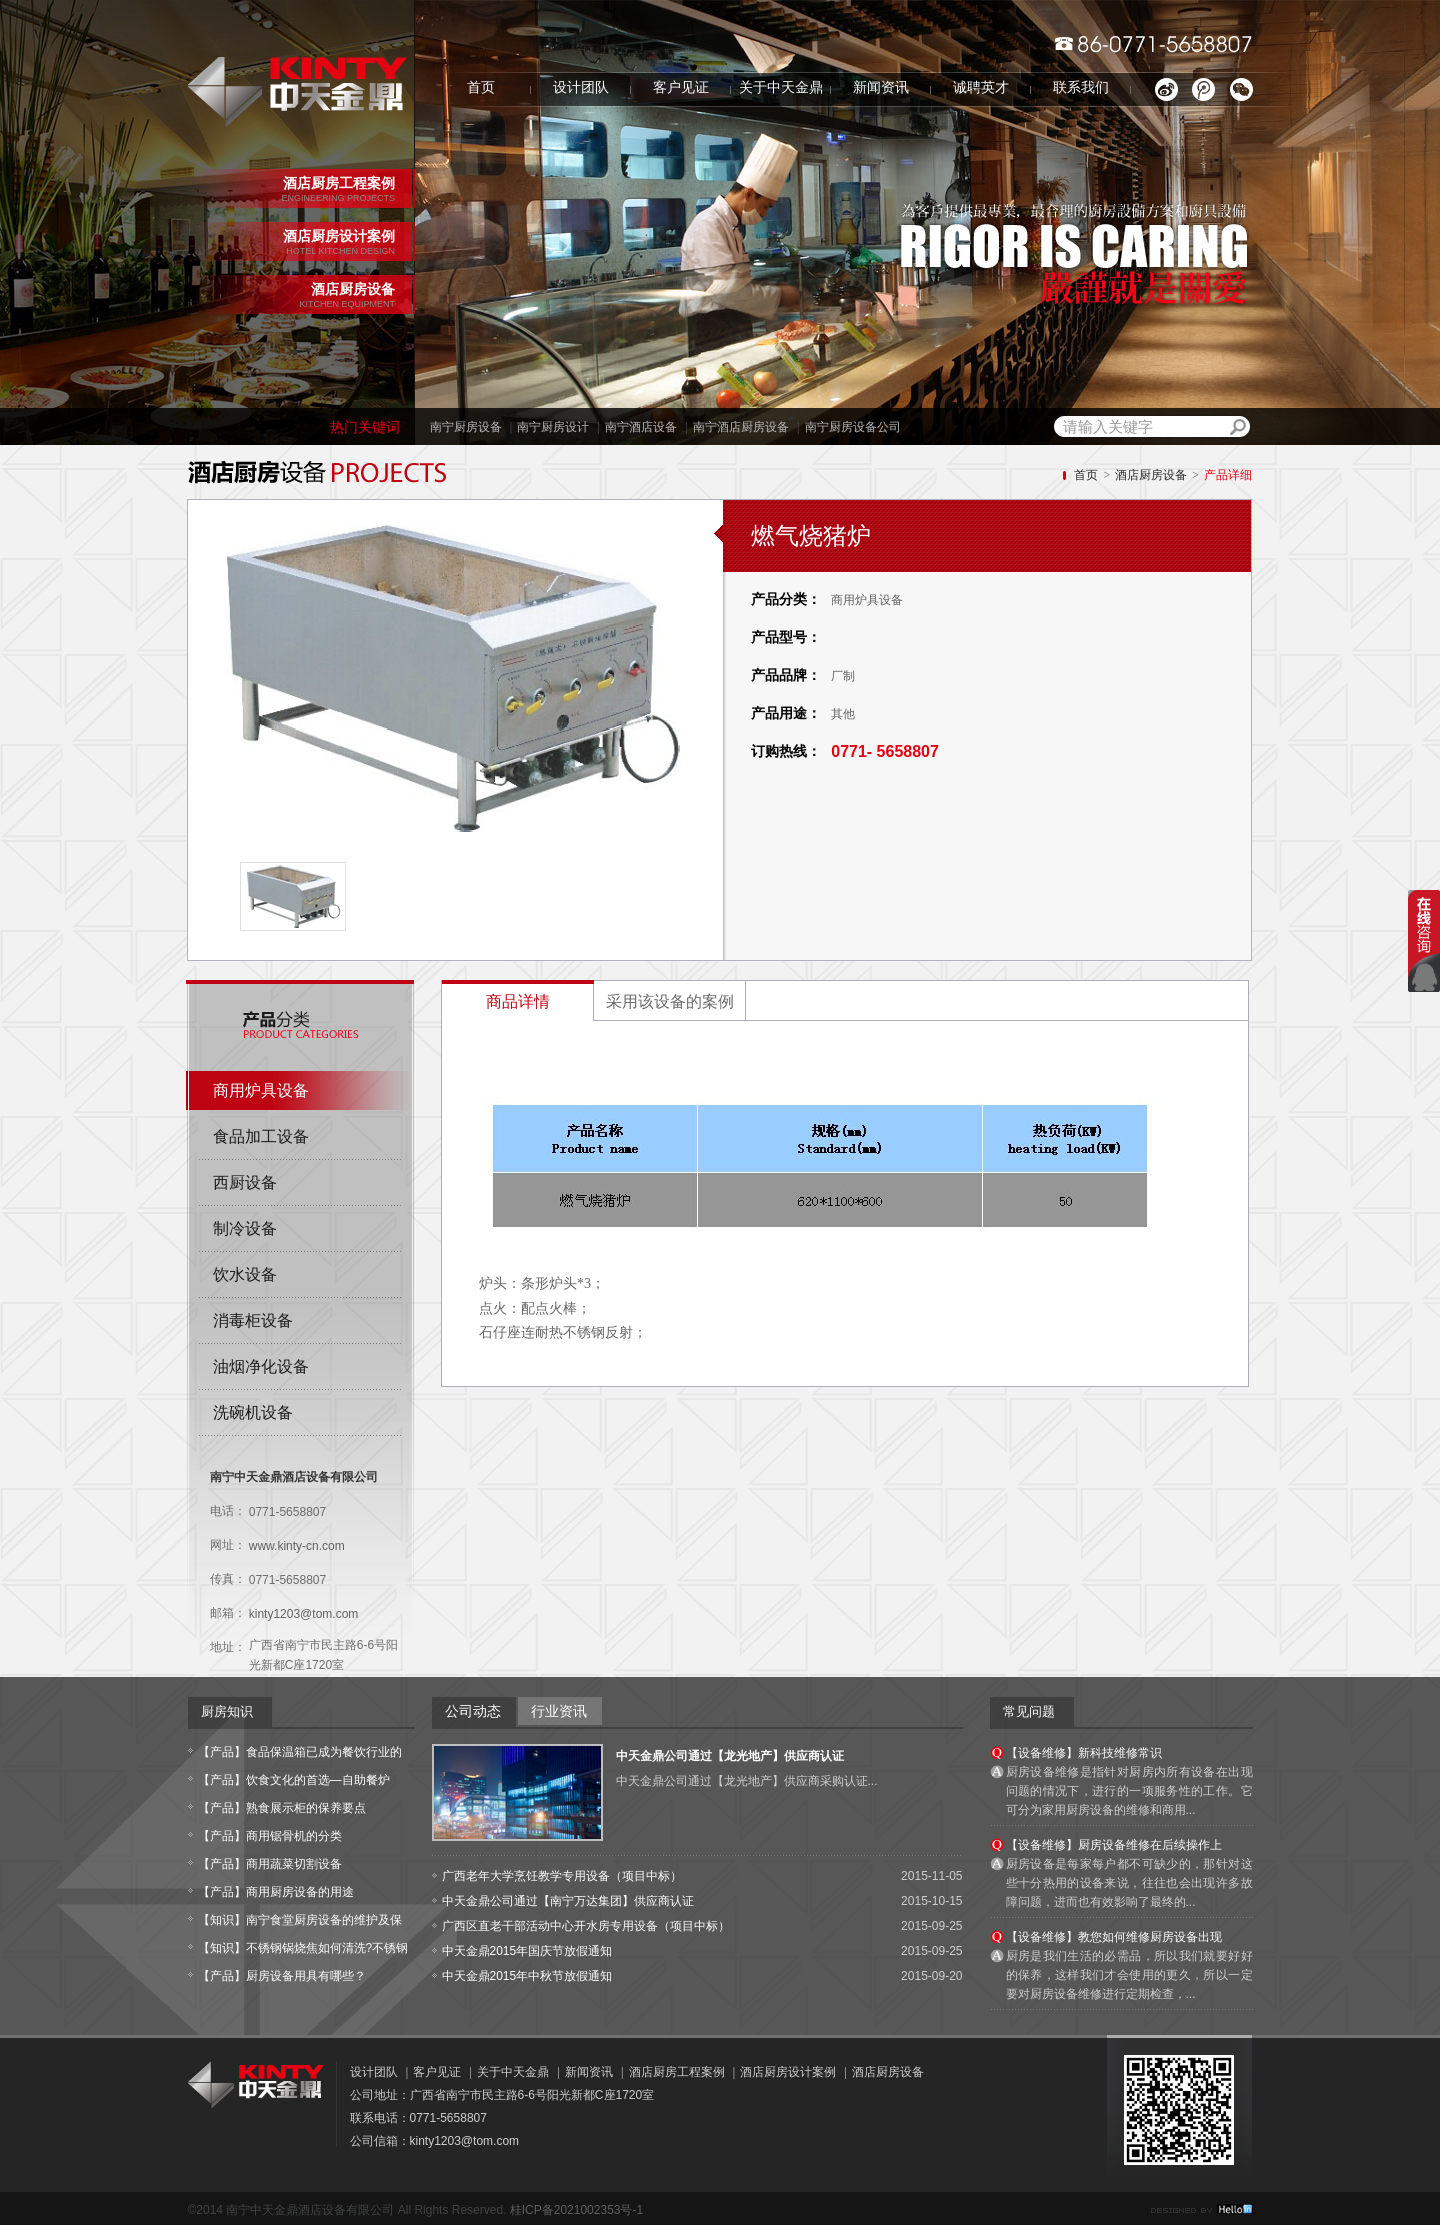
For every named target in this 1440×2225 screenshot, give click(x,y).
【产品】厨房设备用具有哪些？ (282, 1976)
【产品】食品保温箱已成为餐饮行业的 (300, 1752)
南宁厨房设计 (553, 427)
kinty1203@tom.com (304, 1614)
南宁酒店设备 (641, 427)
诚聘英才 (981, 87)
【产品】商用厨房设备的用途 (276, 1892)
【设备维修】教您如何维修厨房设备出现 (1114, 1937)
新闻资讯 (881, 87)
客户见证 (681, 87)
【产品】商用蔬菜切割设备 (270, 1864)
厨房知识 (227, 1711)
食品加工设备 (261, 1136)
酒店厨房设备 (1151, 475)
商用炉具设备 (261, 1090)
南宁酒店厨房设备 (741, 427)
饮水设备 (245, 1274)
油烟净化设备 (261, 1366)
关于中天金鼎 (781, 87)
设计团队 (581, 87)
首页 (481, 87)
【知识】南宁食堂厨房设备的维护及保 (300, 1920)
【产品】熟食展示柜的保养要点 (282, 1808)
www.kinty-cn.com (297, 1546)
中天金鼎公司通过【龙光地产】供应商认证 (730, 1756)
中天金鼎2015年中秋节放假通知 (527, 1976)
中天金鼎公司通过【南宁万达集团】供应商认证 (568, 1901)
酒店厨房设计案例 (788, 2072)
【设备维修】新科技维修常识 (1084, 1753)
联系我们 (1081, 87)
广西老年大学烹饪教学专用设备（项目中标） (562, 1876)
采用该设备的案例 (670, 1001)
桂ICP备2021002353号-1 (576, 2210)
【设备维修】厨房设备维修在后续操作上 (1114, 1845)
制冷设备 (245, 1228)
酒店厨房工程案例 (677, 2072)
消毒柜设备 (253, 1320)
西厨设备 (245, 1182)
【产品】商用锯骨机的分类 (270, 1836)
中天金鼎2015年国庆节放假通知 (527, 1951)
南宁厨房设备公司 (853, 427)
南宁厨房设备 (466, 427)
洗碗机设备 (253, 1412)
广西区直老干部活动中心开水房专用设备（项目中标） (586, 1926)
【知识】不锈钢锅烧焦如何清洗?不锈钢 (303, 1948)
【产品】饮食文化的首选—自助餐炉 (294, 1780)
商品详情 (518, 1001)
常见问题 (1029, 1711)
